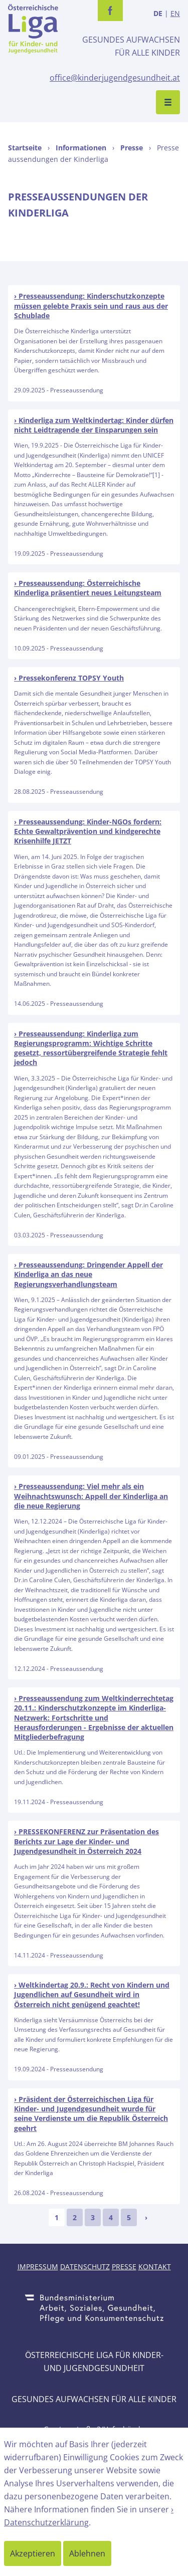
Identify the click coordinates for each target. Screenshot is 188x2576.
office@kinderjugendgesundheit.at (115, 77)
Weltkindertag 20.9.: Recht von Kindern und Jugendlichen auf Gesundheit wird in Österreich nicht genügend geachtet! (91, 1994)
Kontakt (154, 2266)
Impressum (38, 2266)
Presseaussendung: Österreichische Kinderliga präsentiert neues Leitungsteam (87, 587)
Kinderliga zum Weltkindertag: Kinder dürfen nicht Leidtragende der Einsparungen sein (93, 425)
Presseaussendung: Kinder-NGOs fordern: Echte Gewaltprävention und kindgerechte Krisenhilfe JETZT (87, 831)
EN (175, 13)
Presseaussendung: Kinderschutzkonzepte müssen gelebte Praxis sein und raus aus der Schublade (91, 305)
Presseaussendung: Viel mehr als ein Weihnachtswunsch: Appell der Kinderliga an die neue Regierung (91, 1496)
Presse (131, 147)
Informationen (81, 147)
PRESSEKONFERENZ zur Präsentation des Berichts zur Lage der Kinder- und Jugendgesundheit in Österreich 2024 (86, 1841)
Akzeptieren (32, 2553)
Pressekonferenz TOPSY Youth (71, 678)
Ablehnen (87, 2553)
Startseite (25, 147)
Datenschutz (85, 2266)
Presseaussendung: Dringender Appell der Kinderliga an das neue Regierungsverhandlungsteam (88, 1274)
